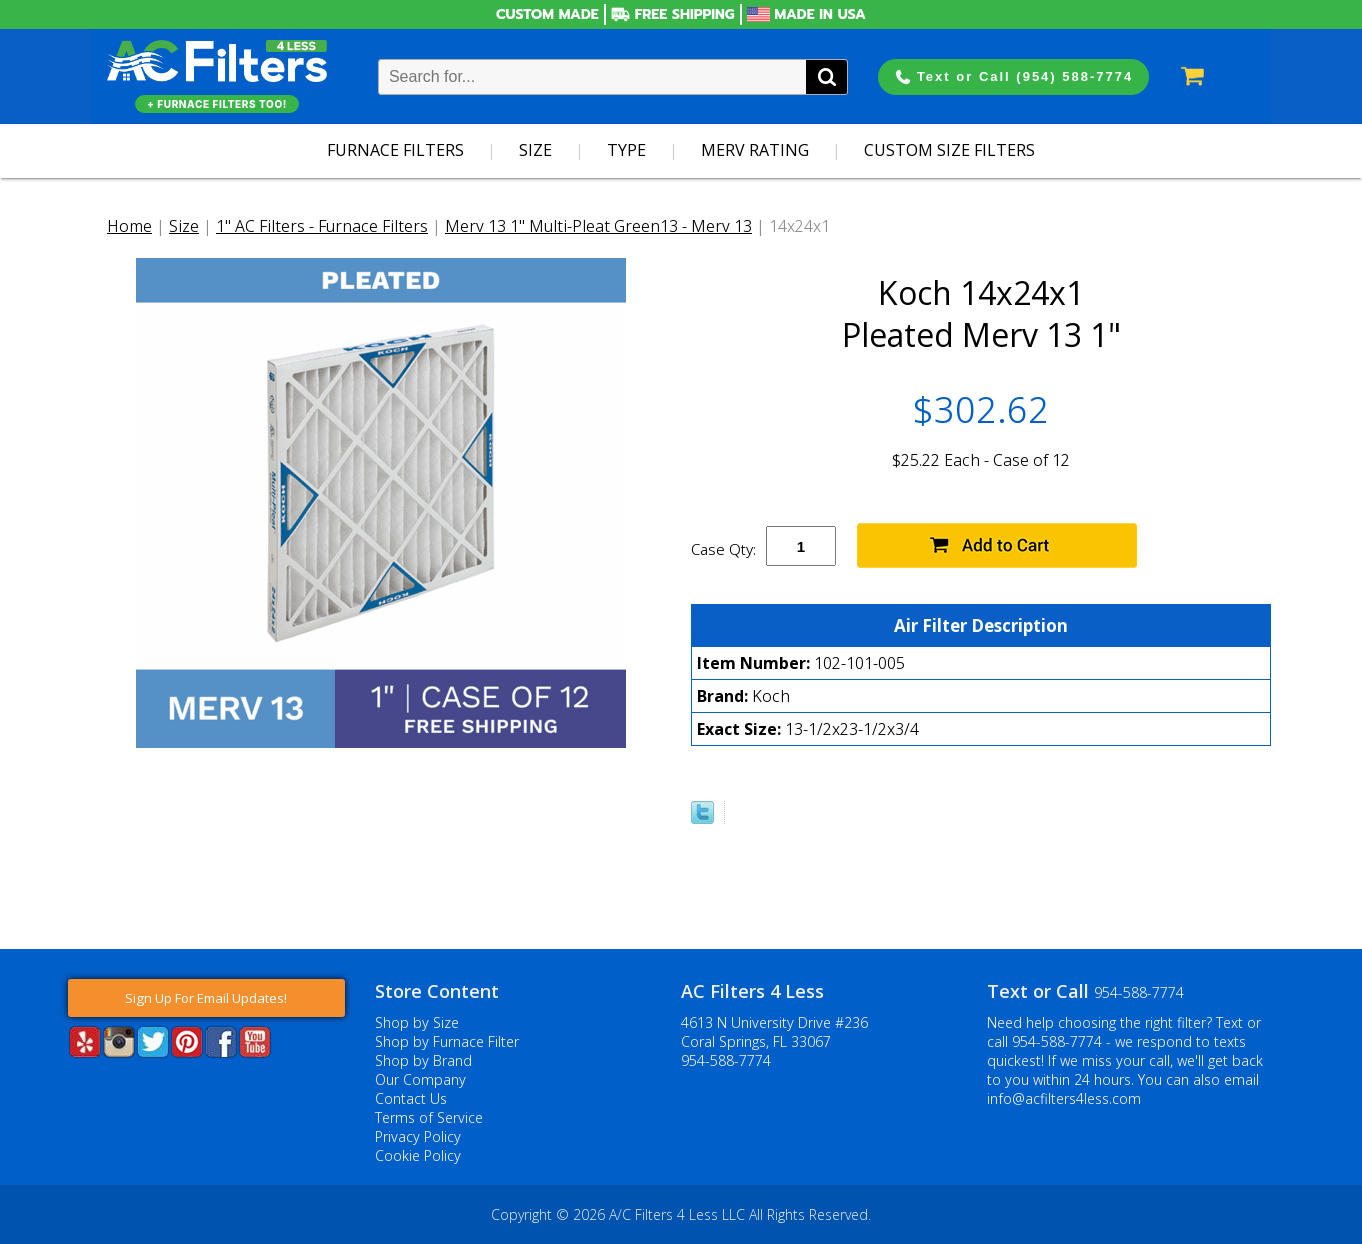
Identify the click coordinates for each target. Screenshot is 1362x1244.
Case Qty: (723, 549)
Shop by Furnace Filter (447, 1041)
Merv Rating (755, 150)
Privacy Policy (418, 1136)
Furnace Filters (395, 150)
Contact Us (411, 1098)
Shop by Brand (423, 1060)
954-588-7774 (726, 1060)
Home (129, 226)
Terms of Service (429, 1117)
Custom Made (547, 14)
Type (626, 150)
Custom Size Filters (949, 150)
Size (535, 150)
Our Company (420, 1079)
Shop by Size (417, 1022)
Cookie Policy (418, 1155)
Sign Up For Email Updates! (206, 998)
